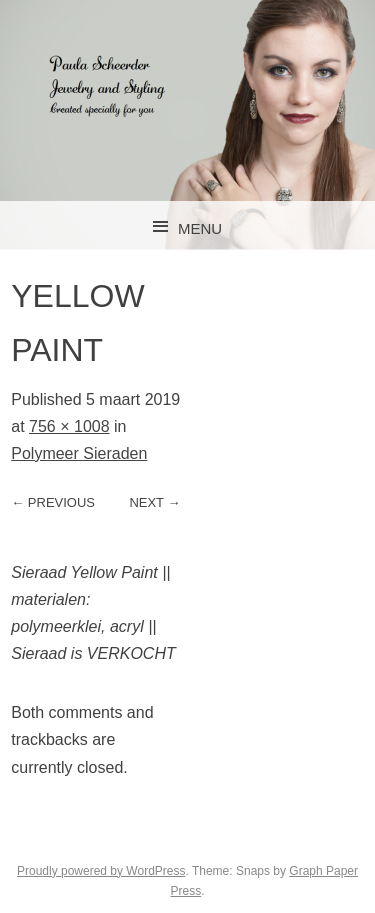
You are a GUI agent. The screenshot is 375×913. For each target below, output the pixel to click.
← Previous (53, 502)
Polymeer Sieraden (79, 453)
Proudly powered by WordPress (101, 871)
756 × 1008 (69, 426)
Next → (154, 502)
